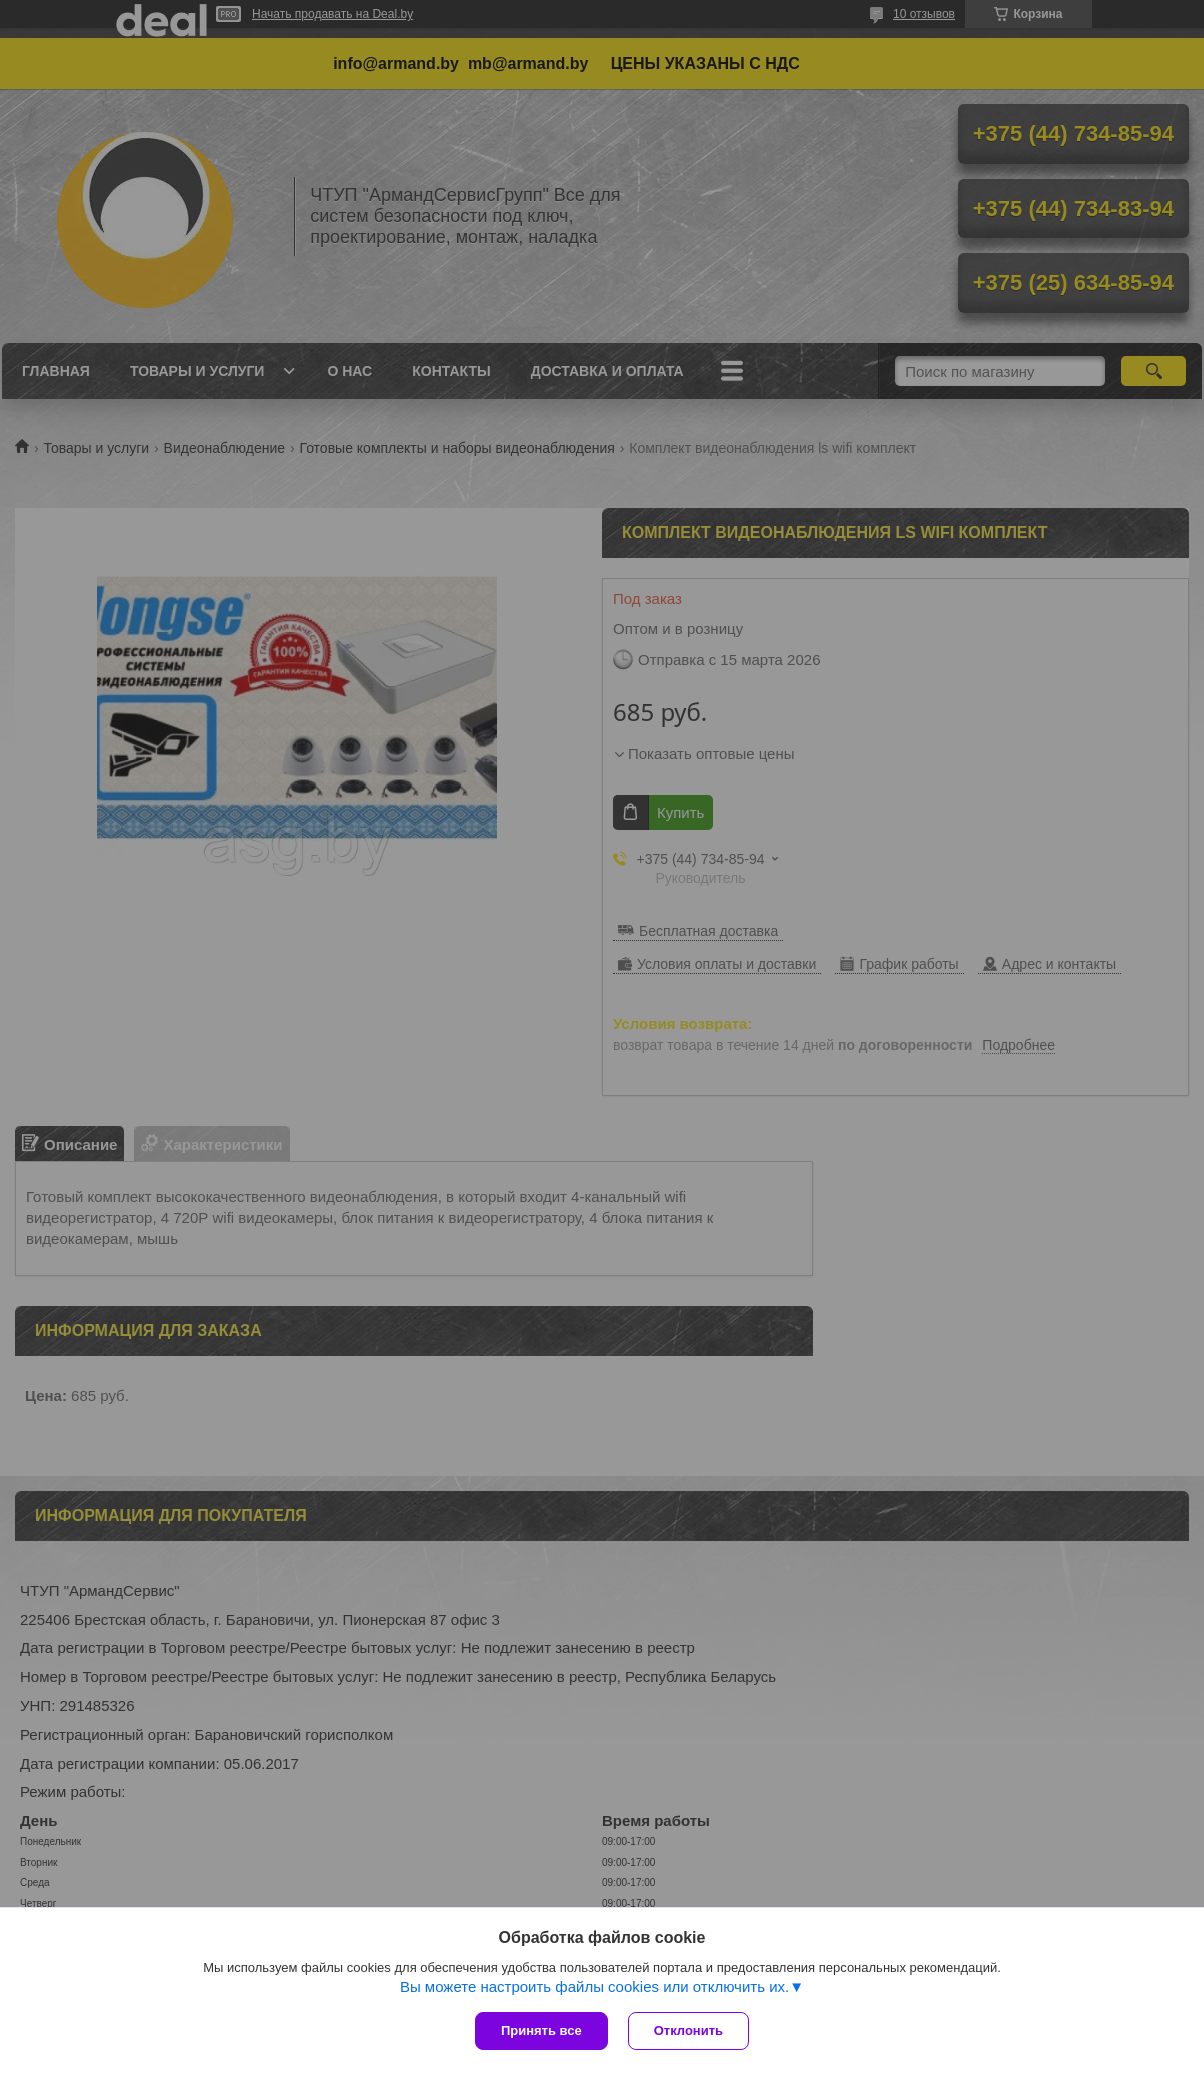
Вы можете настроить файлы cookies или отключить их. (594, 1986)
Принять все (541, 2030)
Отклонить (688, 2030)
